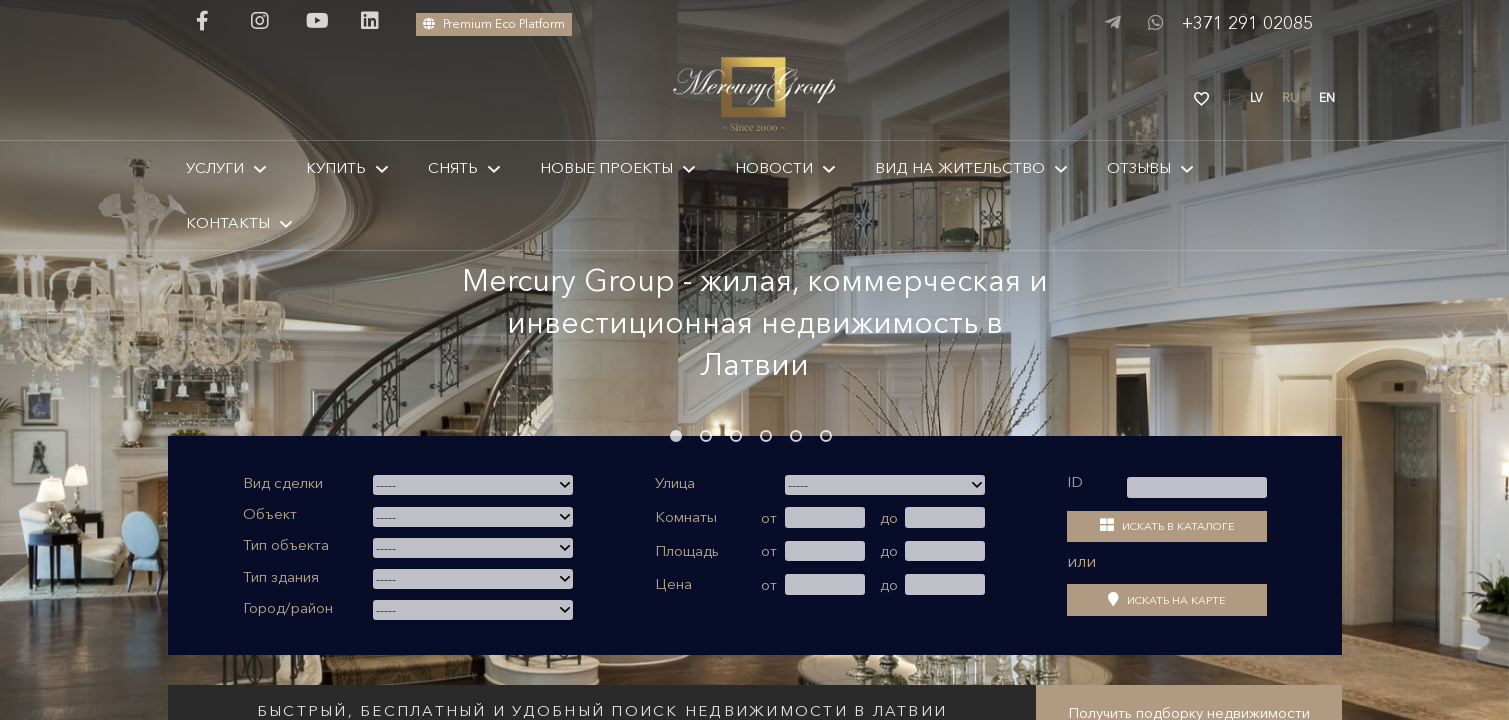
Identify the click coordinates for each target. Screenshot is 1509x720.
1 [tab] (676, 436)
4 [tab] (766, 436)
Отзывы (1139, 167)
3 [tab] (736, 436)
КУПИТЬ (336, 167)
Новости (774, 167)
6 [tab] (826, 436)
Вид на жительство (960, 167)
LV (1256, 97)
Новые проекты (606, 167)
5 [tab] (796, 436)
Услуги (215, 167)
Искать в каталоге (1167, 525)
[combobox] (473, 485)
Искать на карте (1167, 599)
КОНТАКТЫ (228, 222)
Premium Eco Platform (494, 23)
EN (1327, 97)
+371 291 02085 (1247, 23)
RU (1290, 97)
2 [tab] (706, 436)
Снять (453, 167)
